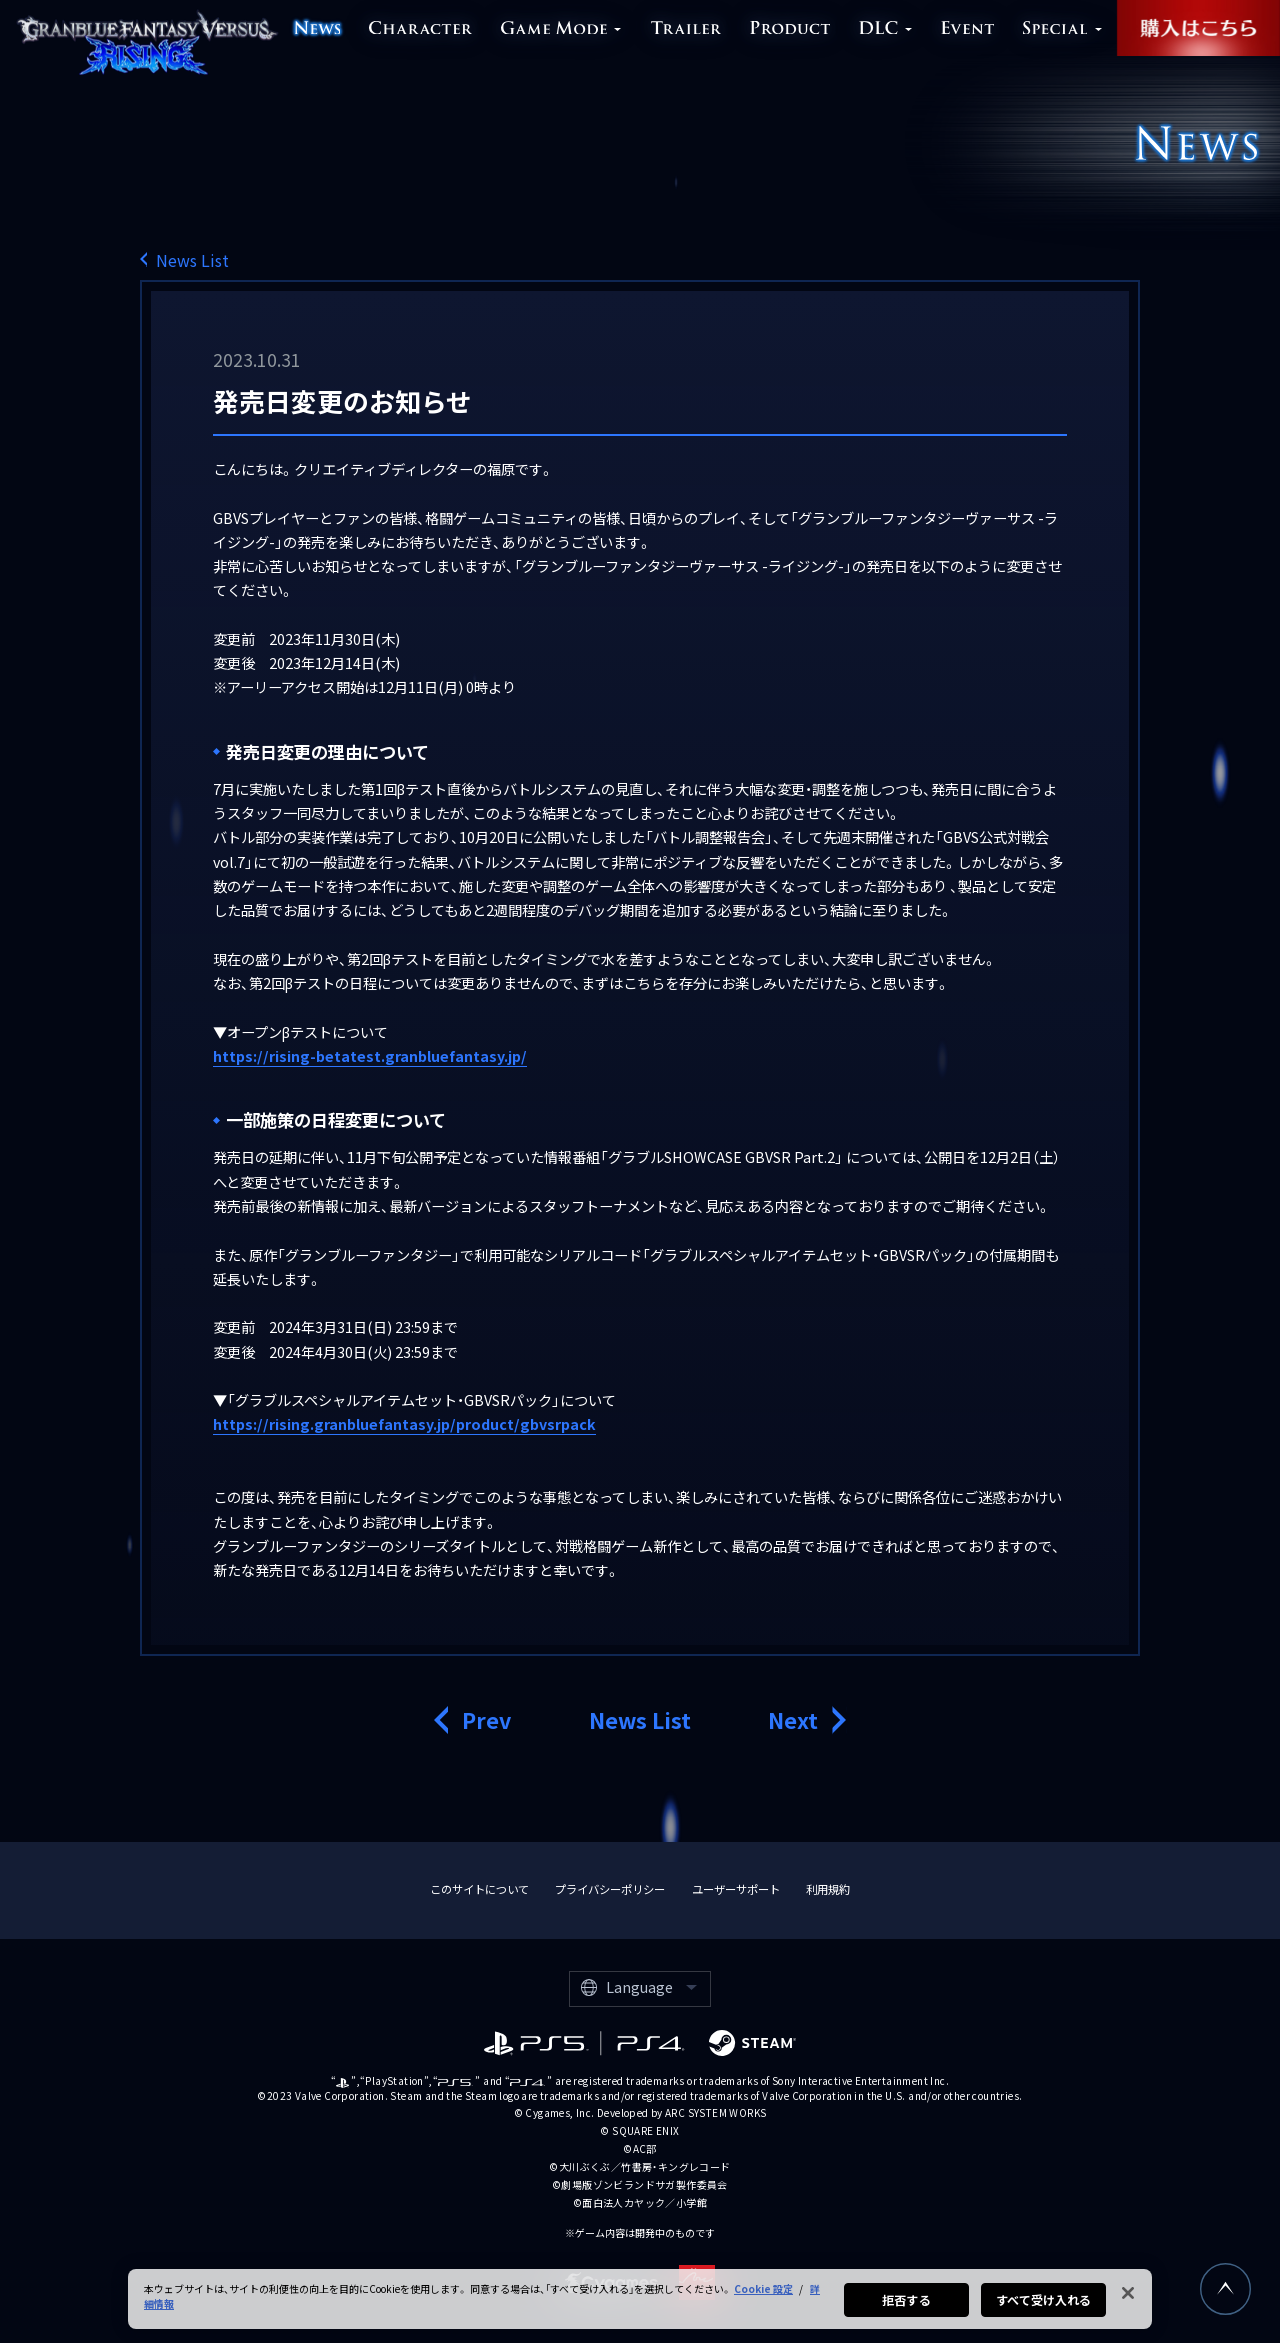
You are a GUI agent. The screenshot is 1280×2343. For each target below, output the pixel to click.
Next (793, 1720)
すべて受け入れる (1044, 2307)
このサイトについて (479, 1889)
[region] (640, 2307)
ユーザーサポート (736, 1889)
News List (192, 259)
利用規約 (828, 1889)
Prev (486, 1720)
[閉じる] (1128, 2301)
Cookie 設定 (763, 2296)
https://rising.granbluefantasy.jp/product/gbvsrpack (404, 1423)
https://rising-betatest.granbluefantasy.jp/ (370, 1055)
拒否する (906, 2307)
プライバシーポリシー (610, 1889)
